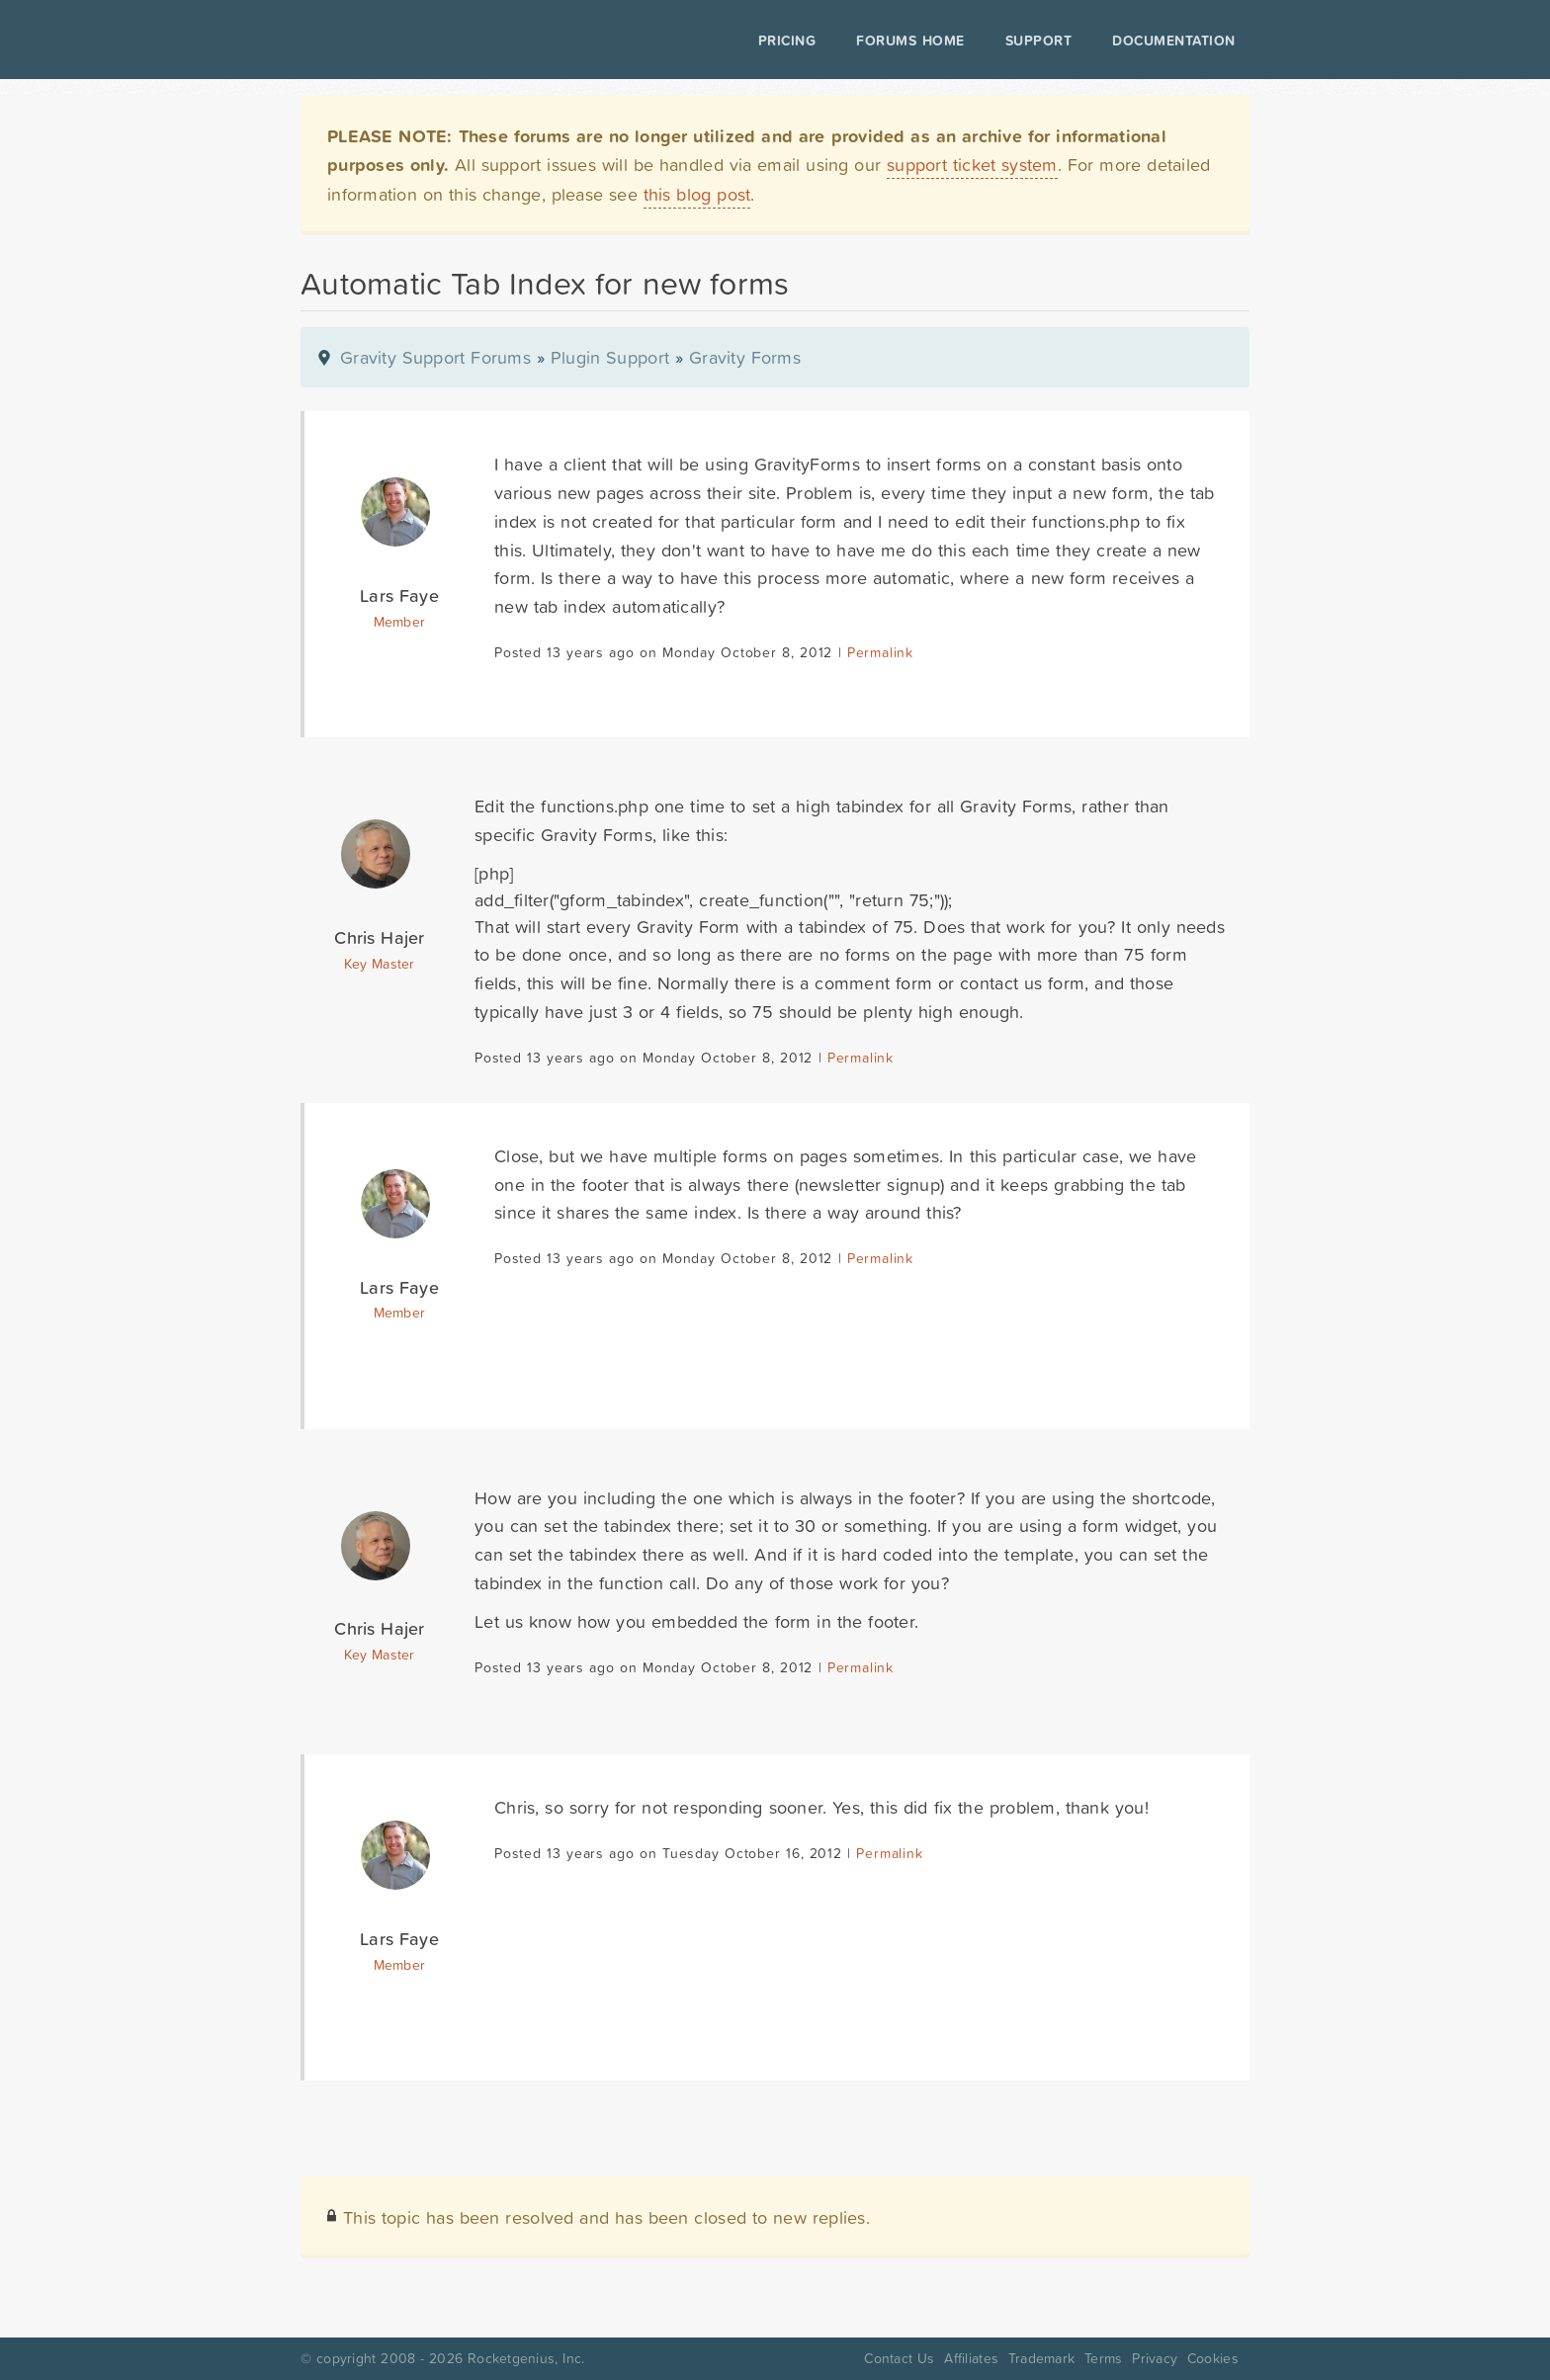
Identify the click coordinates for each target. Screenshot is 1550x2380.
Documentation (1174, 40)
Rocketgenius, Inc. (526, 2358)
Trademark (1041, 2358)
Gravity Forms (745, 357)
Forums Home (910, 40)
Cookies (1213, 2358)
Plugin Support (610, 357)
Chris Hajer (379, 937)
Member (400, 622)
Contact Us (899, 2358)
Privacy (1154, 2358)
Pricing (787, 40)
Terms (1103, 2358)
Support (1039, 40)
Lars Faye (399, 595)
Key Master (379, 964)
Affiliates (971, 2358)
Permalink (880, 652)
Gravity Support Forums (435, 357)
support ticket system (972, 164)
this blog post (697, 194)
